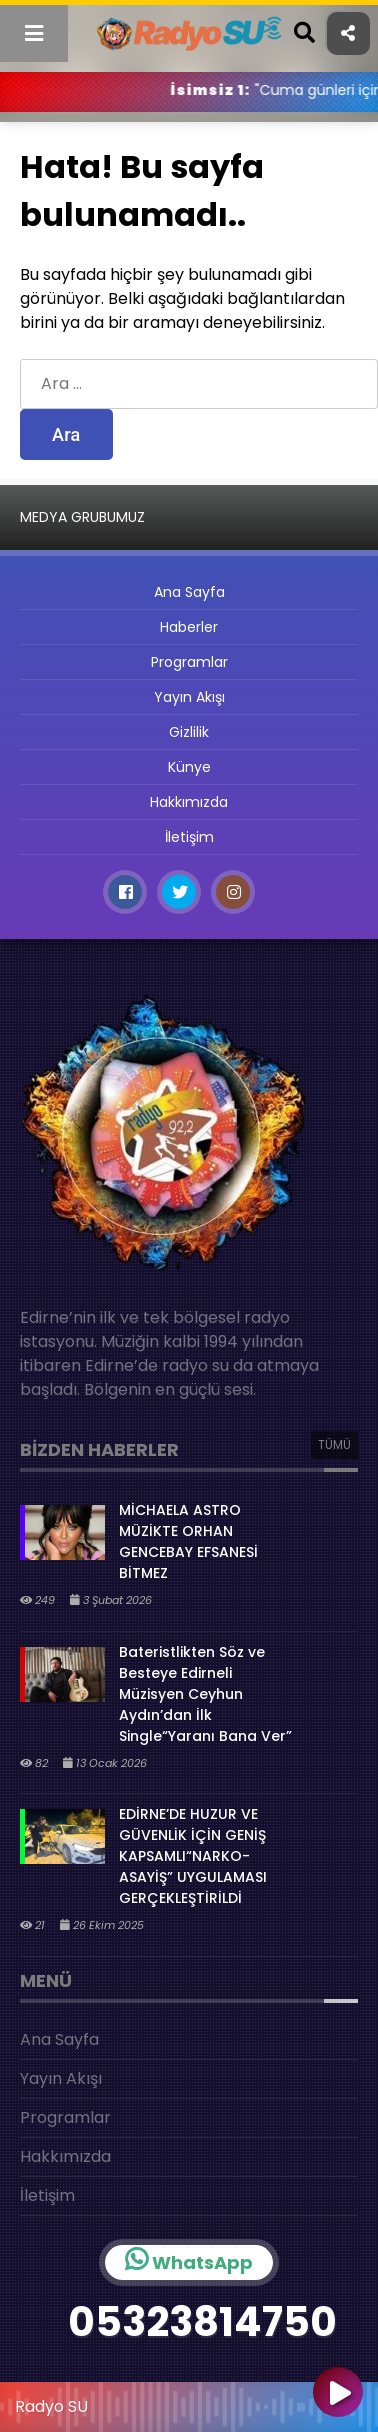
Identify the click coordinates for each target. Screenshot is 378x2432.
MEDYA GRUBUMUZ (82, 517)
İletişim (189, 837)
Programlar (189, 662)
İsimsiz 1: (253, 90)
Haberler (189, 627)
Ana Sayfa (189, 592)
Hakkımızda (189, 802)
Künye (189, 767)
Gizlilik (189, 732)
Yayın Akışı (189, 697)
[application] (189, 2402)
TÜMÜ (334, 1444)
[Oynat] (338, 2394)
